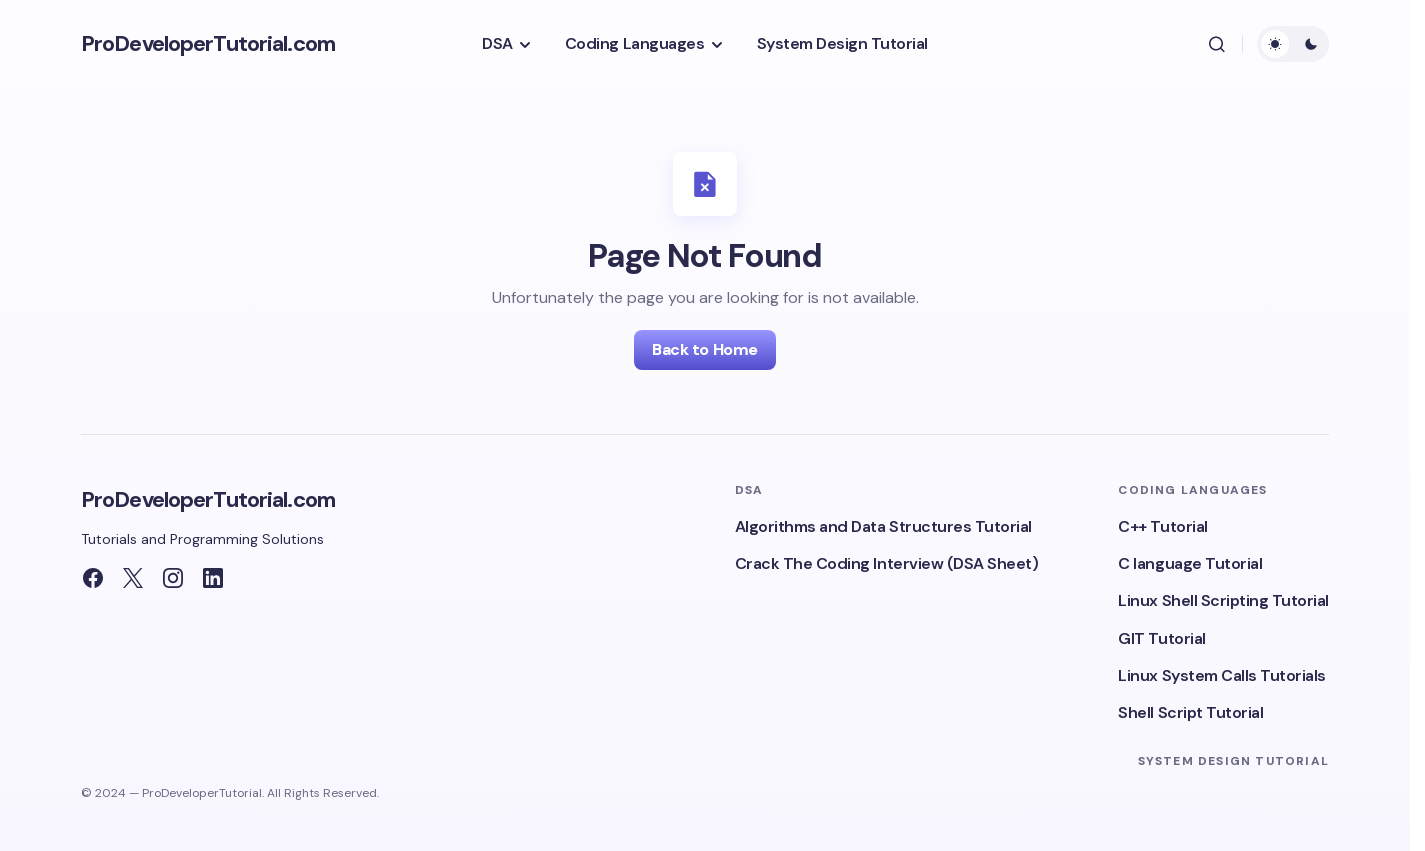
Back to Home (704, 349)
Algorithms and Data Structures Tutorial (883, 526)
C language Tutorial (1190, 563)
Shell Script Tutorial (1190, 712)
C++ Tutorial (1162, 526)
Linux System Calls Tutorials (1222, 675)
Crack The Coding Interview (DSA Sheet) (887, 563)
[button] (1217, 44)
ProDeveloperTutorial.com (208, 43)
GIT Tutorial (1161, 638)
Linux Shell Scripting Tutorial (1223, 600)
